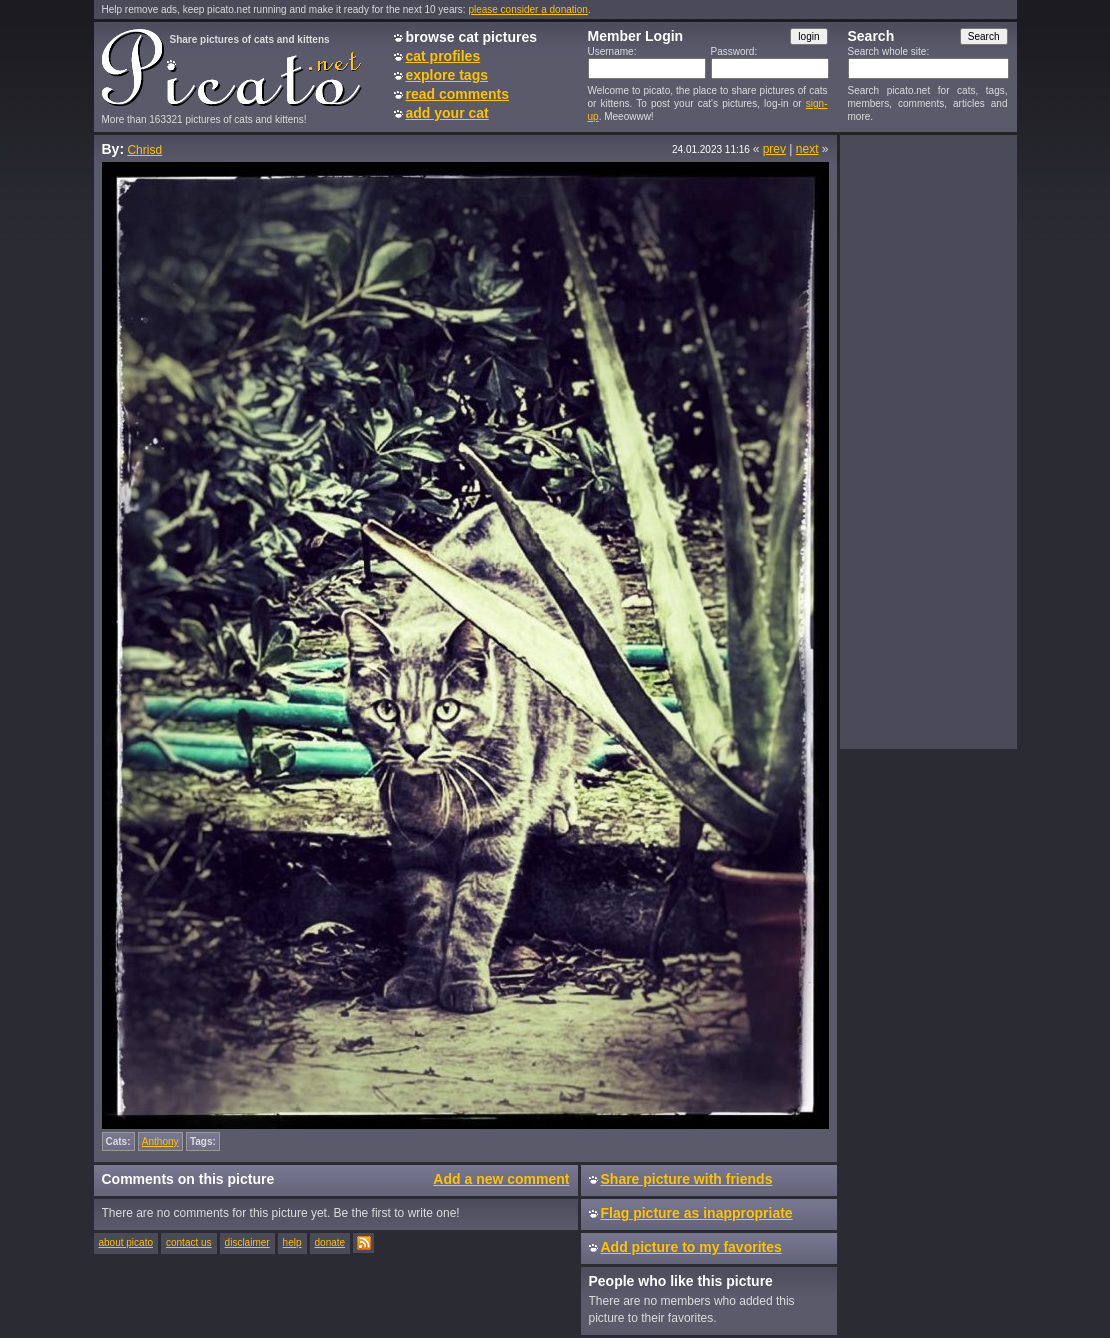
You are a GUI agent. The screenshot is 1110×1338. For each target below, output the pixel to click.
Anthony (160, 1141)
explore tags (447, 75)
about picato (126, 1242)
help (292, 1242)
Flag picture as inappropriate (697, 1213)
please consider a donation (528, 9)
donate (330, 1242)
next (807, 149)
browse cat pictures (472, 37)
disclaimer (247, 1242)
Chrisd (144, 150)
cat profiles (443, 56)
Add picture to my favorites (691, 1247)
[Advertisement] (928, 441)
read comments (457, 94)
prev (774, 149)
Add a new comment (501, 1179)
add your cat (447, 113)
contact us (189, 1242)
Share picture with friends (687, 1179)
